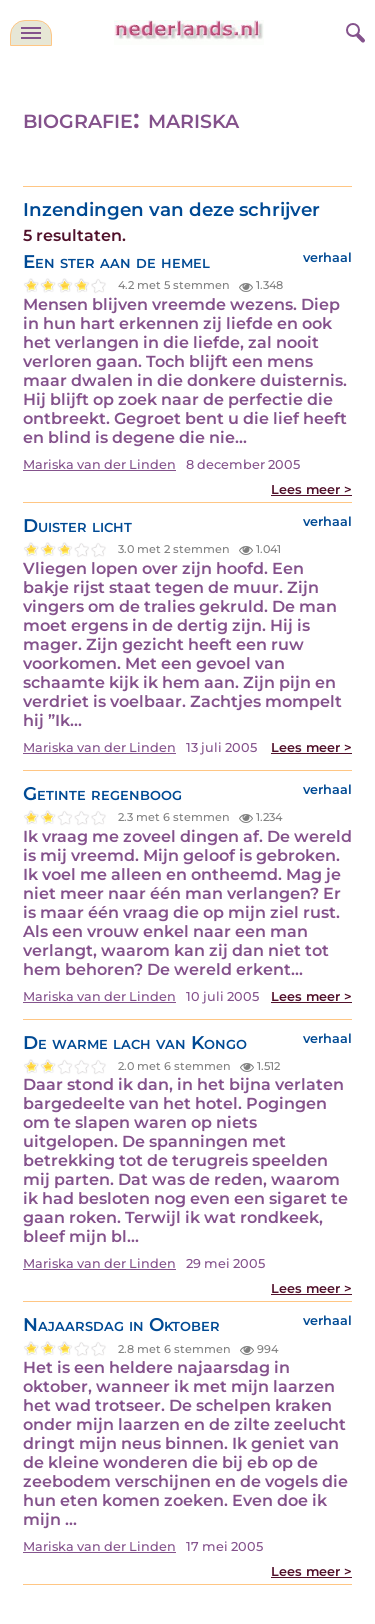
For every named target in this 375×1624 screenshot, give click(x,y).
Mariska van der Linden (99, 464)
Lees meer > (311, 489)
